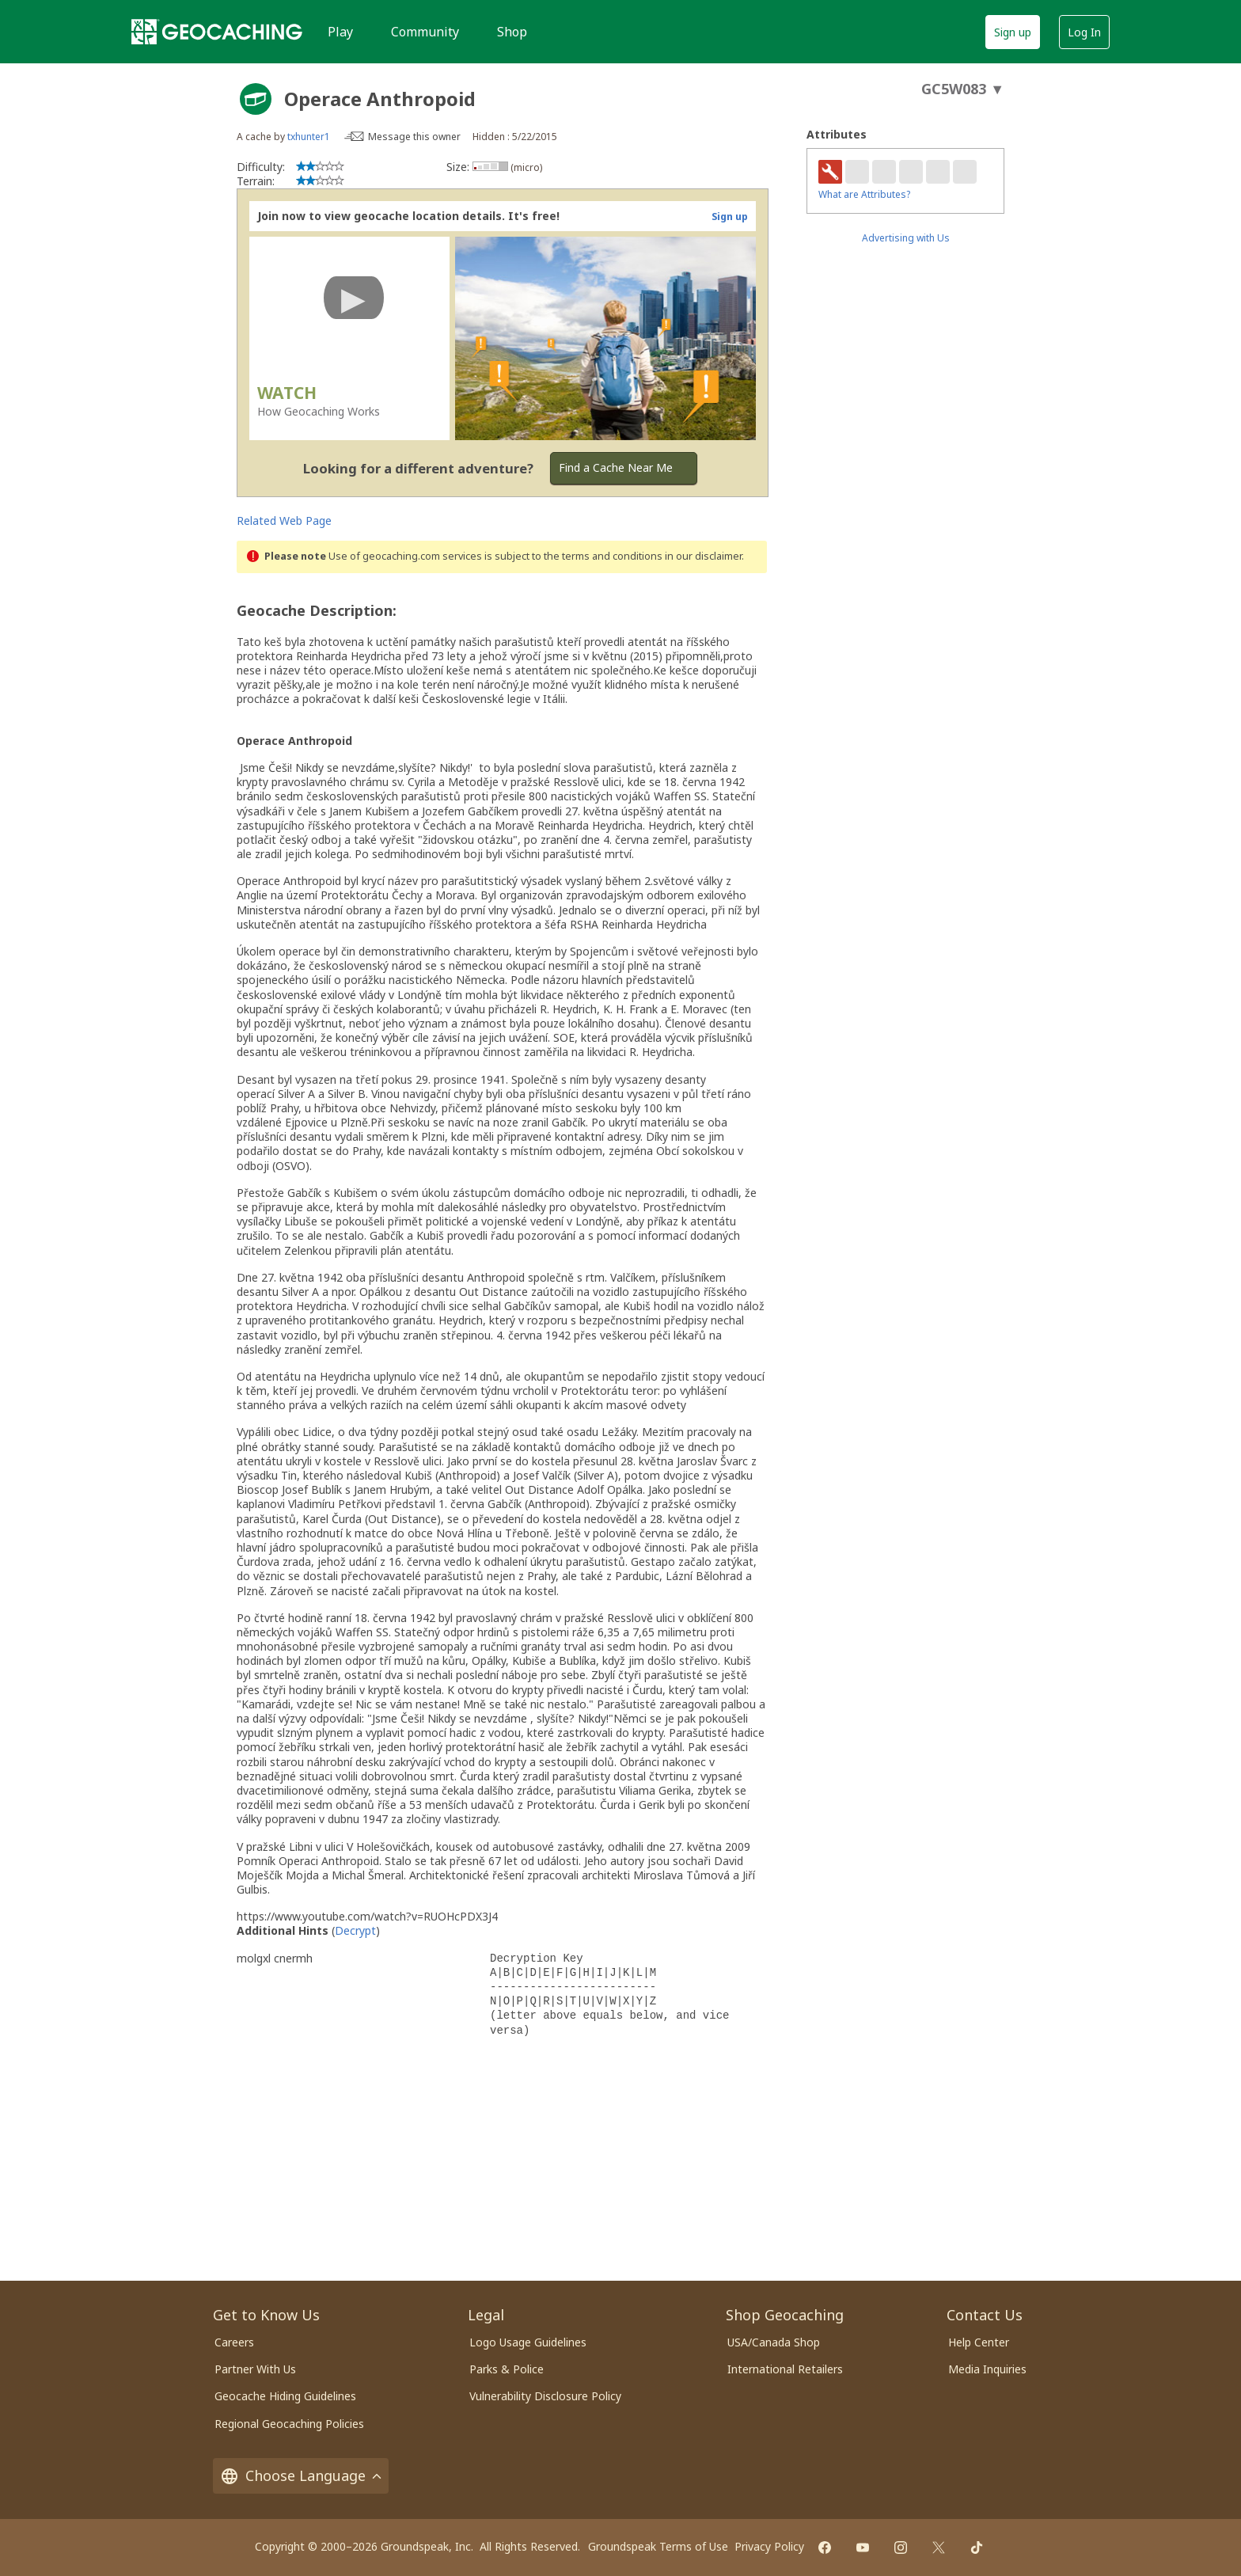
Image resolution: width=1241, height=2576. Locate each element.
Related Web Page (284, 520)
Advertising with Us (906, 238)
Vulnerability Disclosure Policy (545, 2395)
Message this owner (414, 136)
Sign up (1012, 32)
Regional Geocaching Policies (289, 2423)
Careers (234, 2342)
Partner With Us (255, 2369)
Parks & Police (506, 2369)
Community (425, 31)
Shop (512, 31)
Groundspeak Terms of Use (658, 2546)
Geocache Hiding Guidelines (285, 2395)
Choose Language (300, 2476)
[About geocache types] (256, 99)
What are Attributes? (864, 194)
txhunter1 (308, 136)
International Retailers (785, 2369)
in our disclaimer (703, 556)
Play (340, 31)
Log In (1084, 32)
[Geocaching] (216, 31)
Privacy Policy (769, 2546)
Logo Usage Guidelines (527, 2342)
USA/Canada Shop (773, 2342)
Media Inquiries (987, 2369)
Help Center (978, 2342)
